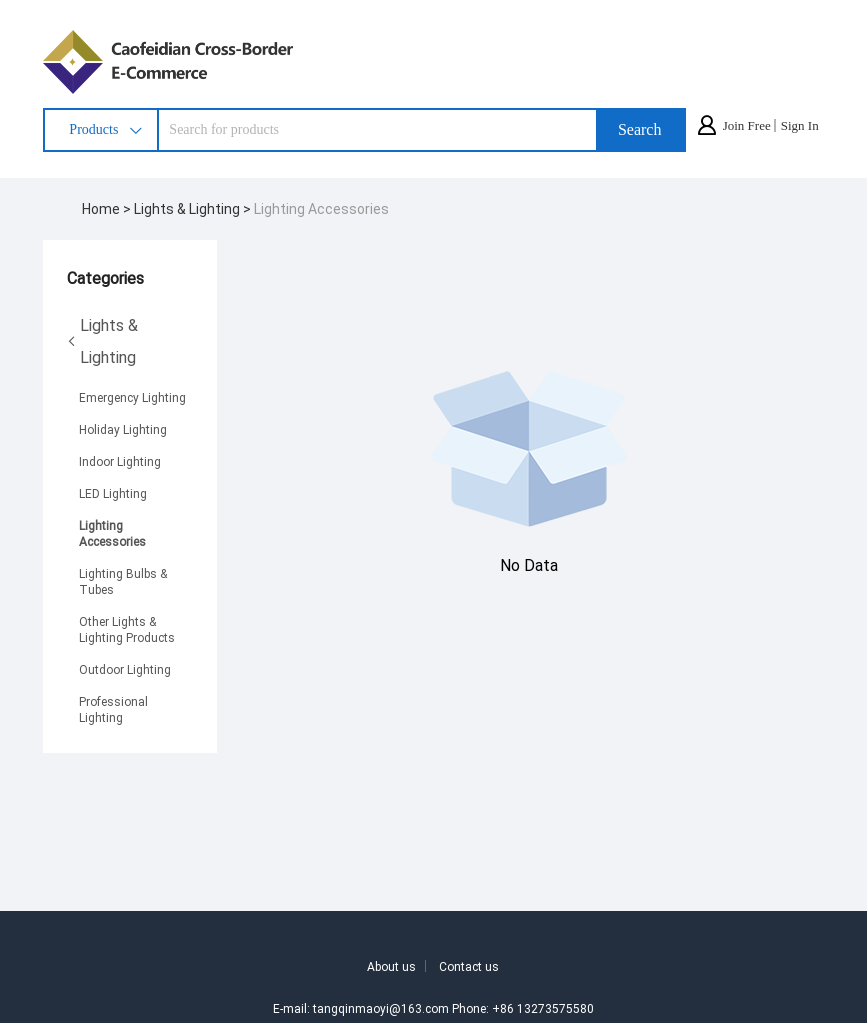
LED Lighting (113, 493)
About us (391, 966)
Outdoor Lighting (125, 669)
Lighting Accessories (321, 208)
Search (640, 129)
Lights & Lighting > (194, 208)
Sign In (800, 125)
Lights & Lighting (102, 340)
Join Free (747, 125)
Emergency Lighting (132, 397)
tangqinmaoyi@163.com (381, 1008)
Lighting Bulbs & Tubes (123, 581)
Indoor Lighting (120, 461)
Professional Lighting (113, 709)
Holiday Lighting (123, 429)
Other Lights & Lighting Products (127, 629)
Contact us (469, 966)
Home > (108, 208)
